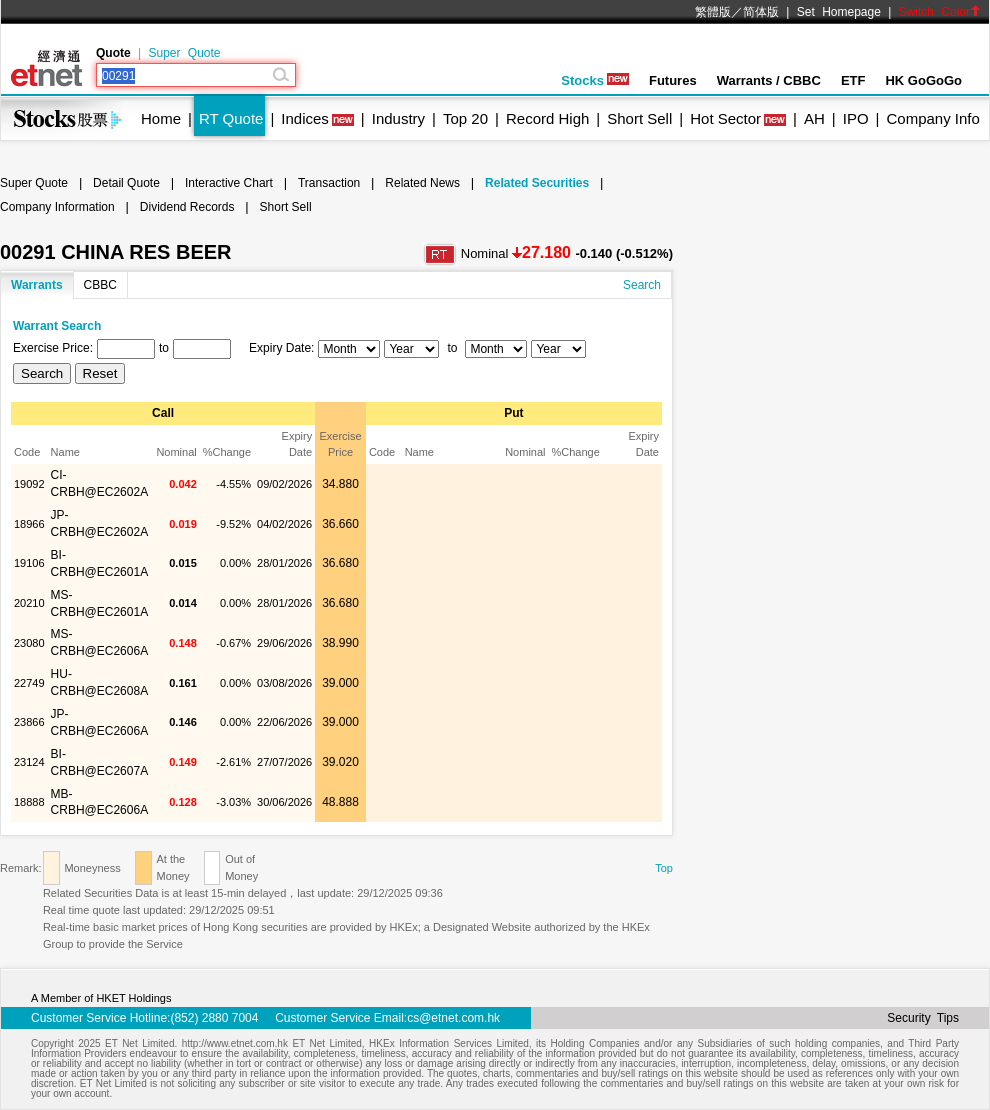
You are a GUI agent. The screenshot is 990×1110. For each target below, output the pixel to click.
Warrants (37, 285)
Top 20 (465, 118)
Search (642, 285)
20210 (29, 603)
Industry (398, 118)
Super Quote (184, 53)
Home (161, 118)
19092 (29, 484)
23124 (29, 762)
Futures (673, 80)
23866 (29, 722)
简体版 (761, 12)
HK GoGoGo (923, 80)
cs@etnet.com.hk (453, 1018)
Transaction (329, 183)
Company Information (57, 207)
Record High (547, 118)
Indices (305, 118)
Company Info (932, 118)
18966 (29, 524)
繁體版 (713, 12)
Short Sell (639, 118)
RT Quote (231, 118)
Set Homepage (839, 12)
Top (664, 868)
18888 (29, 802)
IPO (856, 118)
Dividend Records (187, 207)
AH (814, 118)
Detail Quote (126, 183)
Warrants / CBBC (769, 80)
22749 (29, 683)
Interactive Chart (229, 183)
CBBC (100, 285)
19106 (29, 563)
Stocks (595, 80)
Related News (422, 183)
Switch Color (940, 12)
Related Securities (537, 183)
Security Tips (923, 1018)
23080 (29, 643)
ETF (853, 80)
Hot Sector (725, 118)
